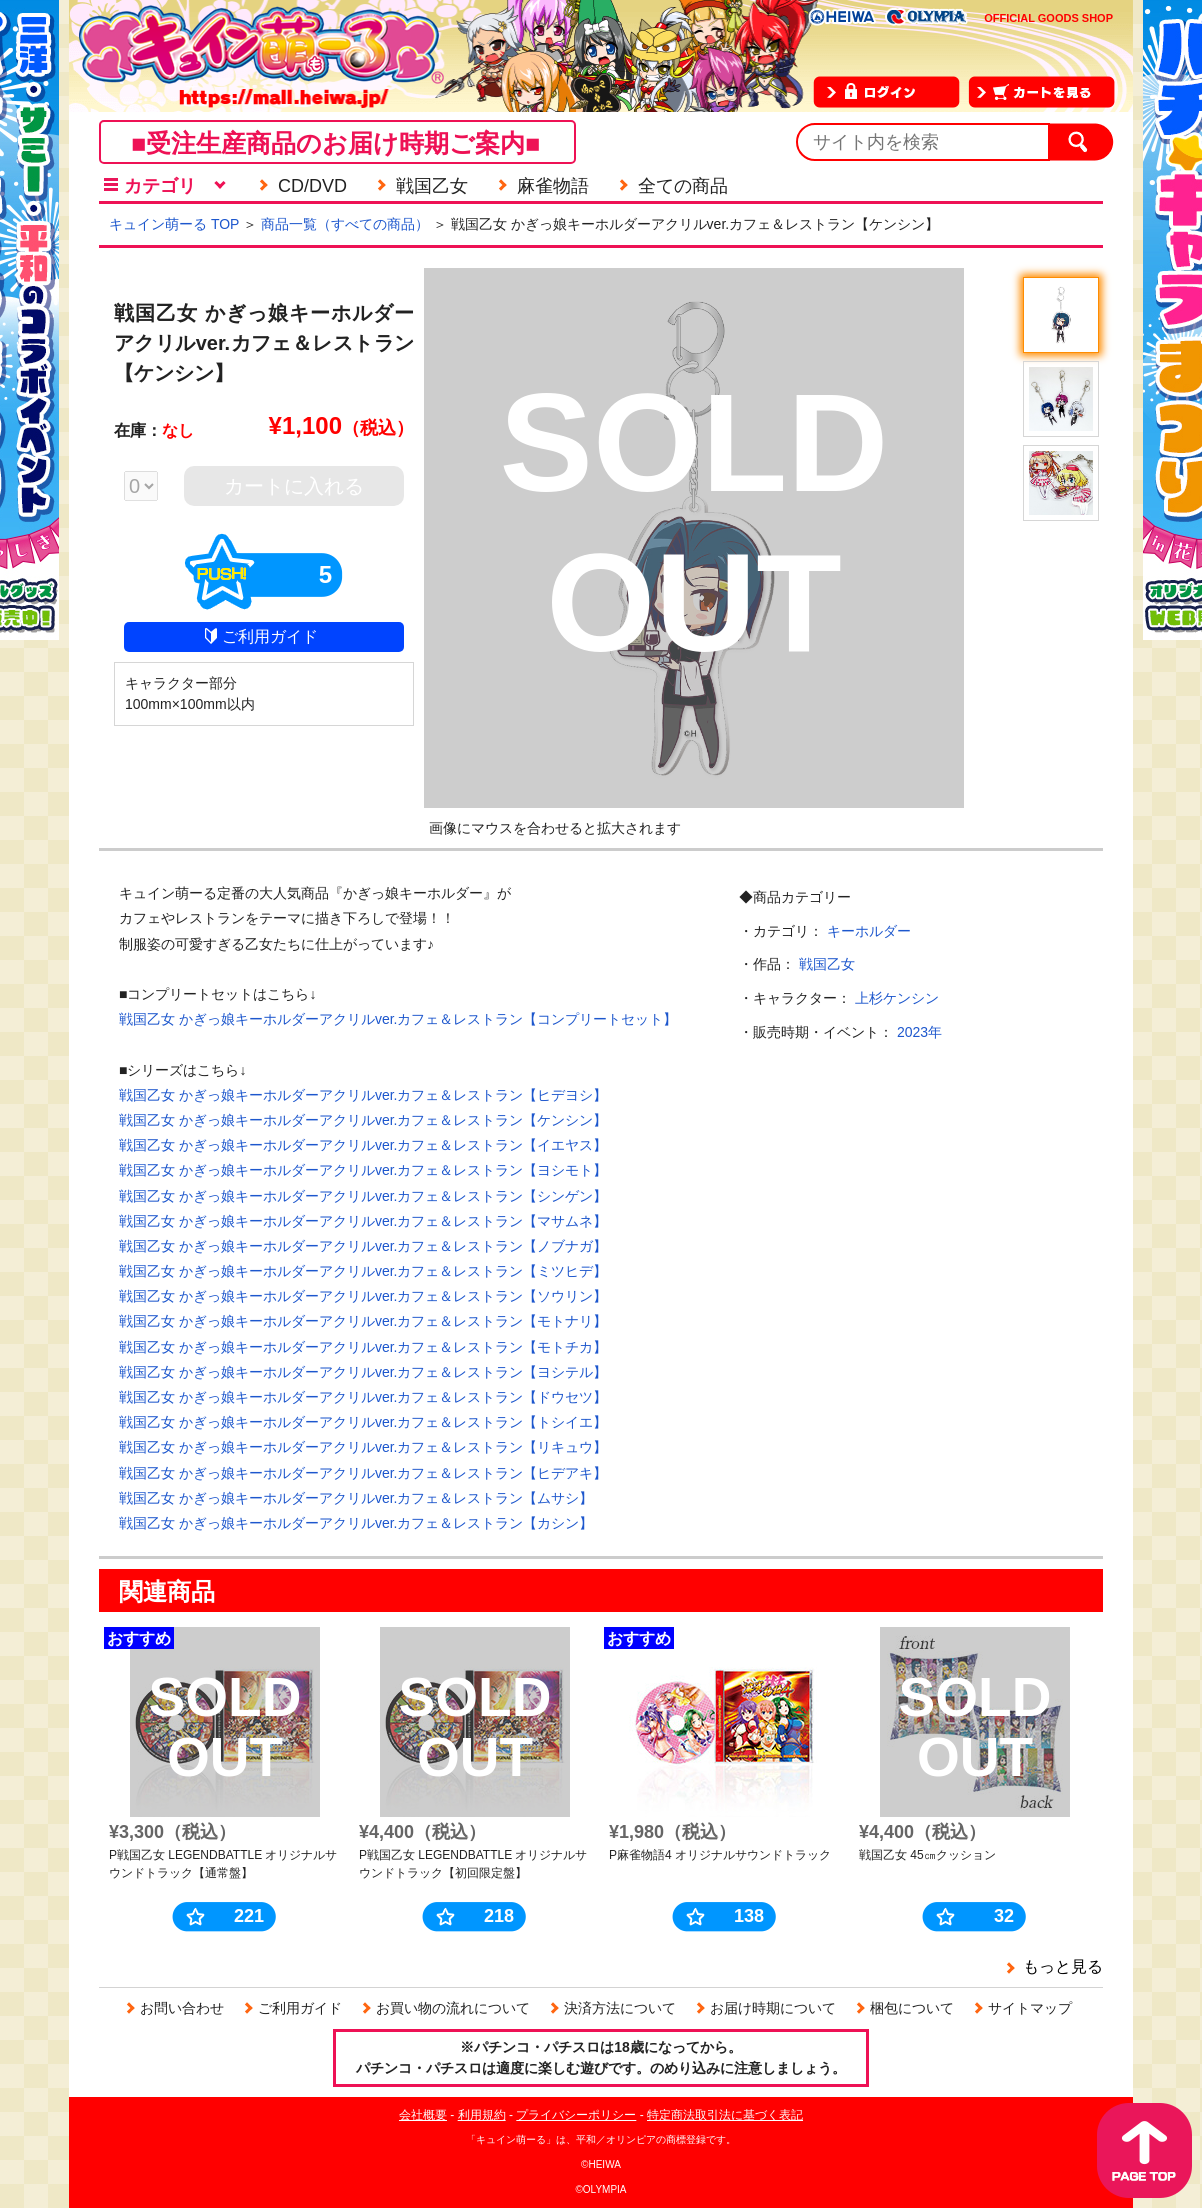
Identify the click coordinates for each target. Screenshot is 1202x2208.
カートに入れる (294, 486)
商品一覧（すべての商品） (345, 224)
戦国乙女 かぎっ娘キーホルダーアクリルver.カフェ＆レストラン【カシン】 (356, 1523)
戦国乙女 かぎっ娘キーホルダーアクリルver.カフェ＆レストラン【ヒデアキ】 (363, 1473)
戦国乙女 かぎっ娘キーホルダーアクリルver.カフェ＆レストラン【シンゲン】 (363, 1196)
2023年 (919, 1032)
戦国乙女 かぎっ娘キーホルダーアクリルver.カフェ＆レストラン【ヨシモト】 (363, 1170)
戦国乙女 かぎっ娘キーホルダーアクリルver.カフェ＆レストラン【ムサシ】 (356, 1498)
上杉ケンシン (897, 998)
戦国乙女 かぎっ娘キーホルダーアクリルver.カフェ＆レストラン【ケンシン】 (363, 1120)
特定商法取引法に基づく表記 (725, 2115)
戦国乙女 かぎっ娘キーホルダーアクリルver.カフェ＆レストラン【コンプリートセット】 (398, 1019)
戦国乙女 (827, 964)
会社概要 (423, 2115)
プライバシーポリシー (576, 2115)
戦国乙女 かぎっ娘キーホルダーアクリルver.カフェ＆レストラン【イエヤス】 (363, 1145)
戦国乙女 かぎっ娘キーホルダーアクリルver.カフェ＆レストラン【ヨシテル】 (363, 1372)
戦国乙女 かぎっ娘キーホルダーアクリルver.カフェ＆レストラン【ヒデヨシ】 (363, 1095)
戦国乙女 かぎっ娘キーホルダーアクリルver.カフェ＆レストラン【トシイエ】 (363, 1422)
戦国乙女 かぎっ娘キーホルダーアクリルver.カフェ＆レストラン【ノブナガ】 (363, 1246)
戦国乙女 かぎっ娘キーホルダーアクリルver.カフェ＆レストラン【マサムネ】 (363, 1221)
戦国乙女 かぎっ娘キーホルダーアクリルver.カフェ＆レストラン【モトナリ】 (363, 1321)
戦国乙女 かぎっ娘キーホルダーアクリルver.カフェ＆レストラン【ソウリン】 (363, 1296)
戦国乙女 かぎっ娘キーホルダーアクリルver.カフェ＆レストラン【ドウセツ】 (363, 1397)
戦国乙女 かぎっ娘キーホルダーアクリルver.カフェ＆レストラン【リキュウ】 (363, 1447)
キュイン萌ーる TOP (174, 224)
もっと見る (1063, 1966)
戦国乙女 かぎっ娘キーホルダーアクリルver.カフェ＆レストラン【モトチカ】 (363, 1347)
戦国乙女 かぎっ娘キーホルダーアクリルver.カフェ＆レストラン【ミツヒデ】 (363, 1271)
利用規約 (482, 2115)
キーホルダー (869, 931)
